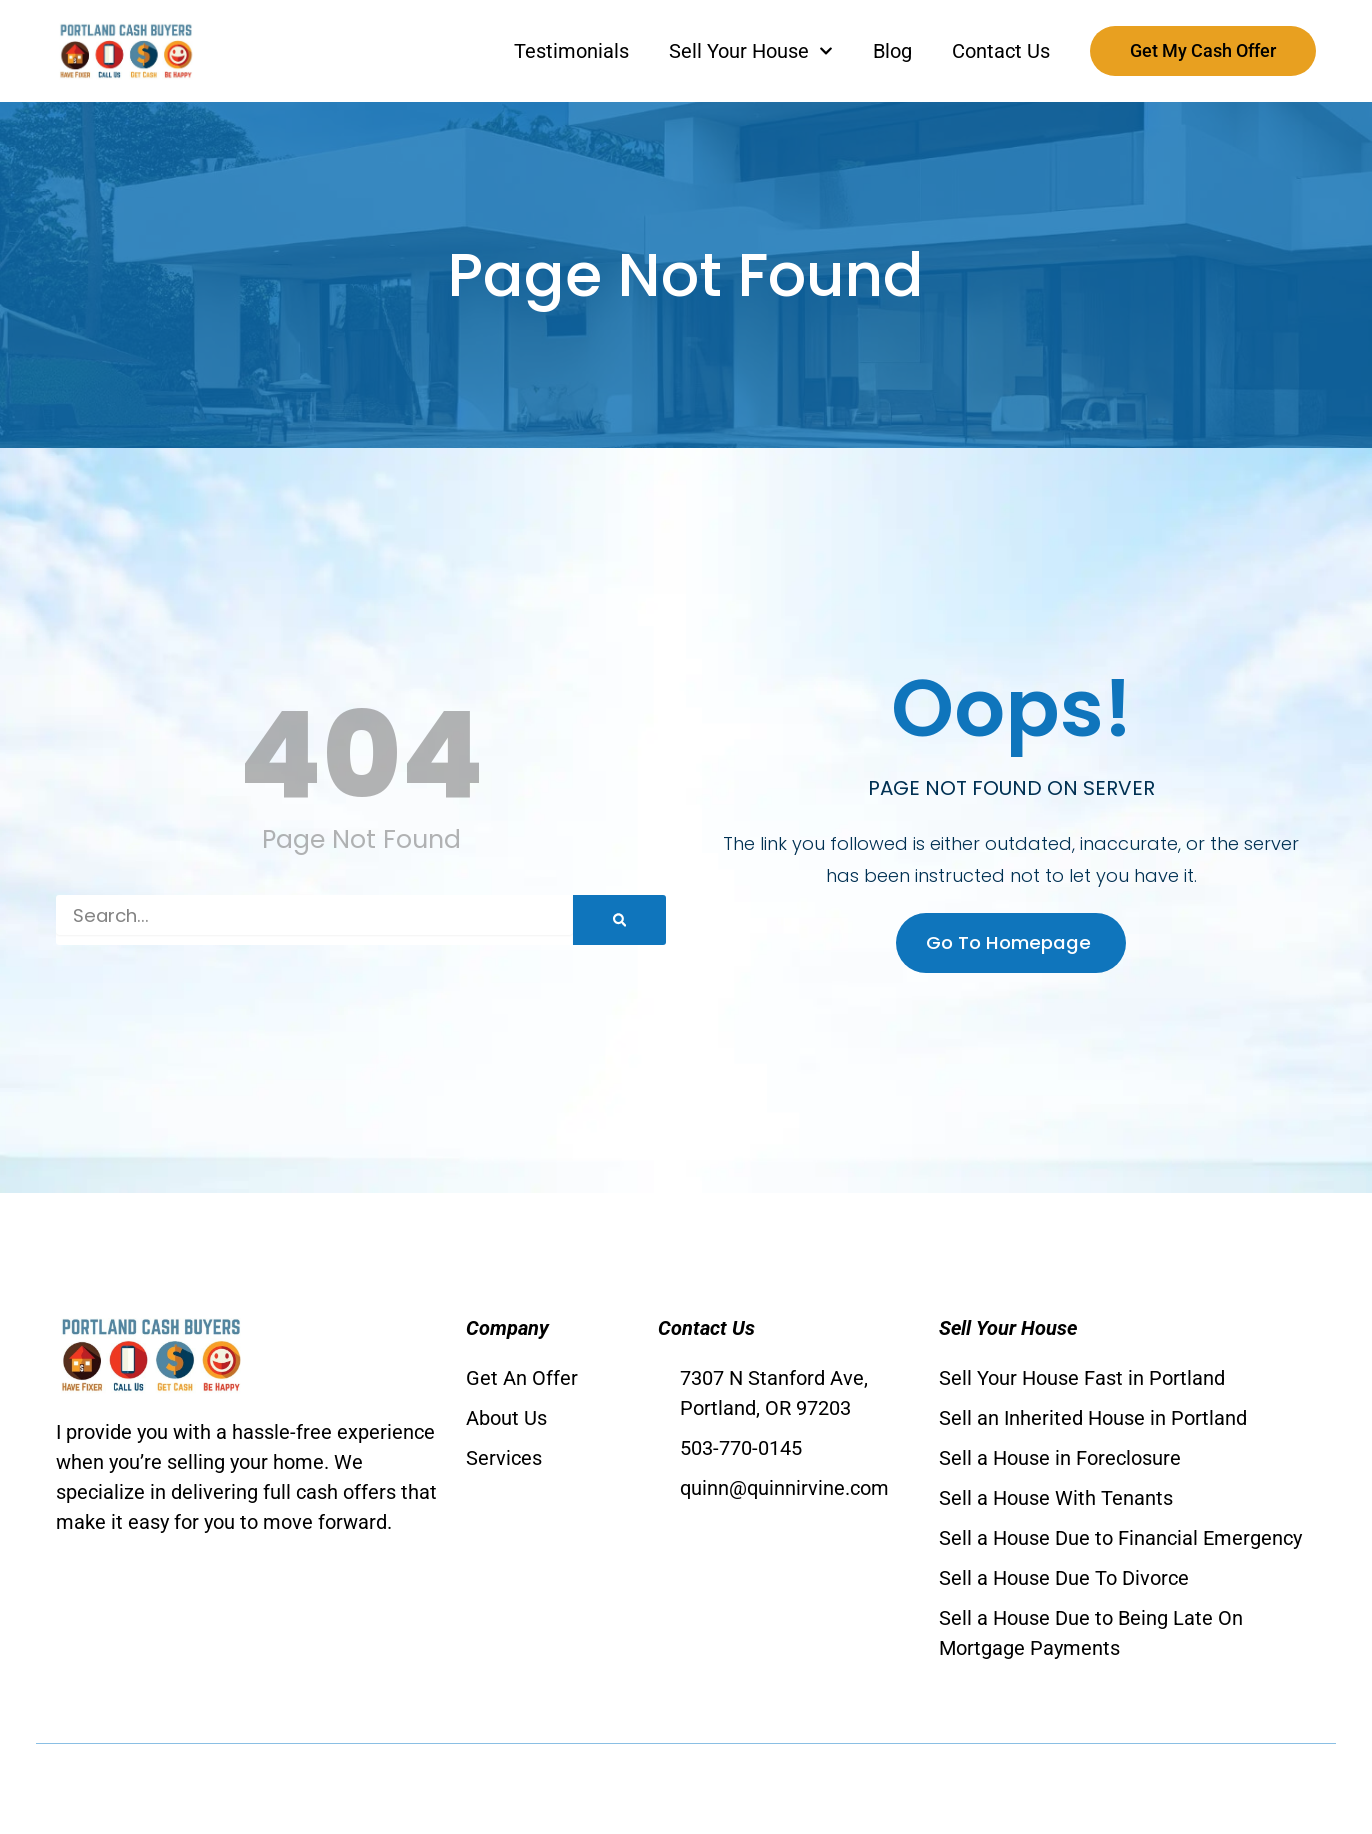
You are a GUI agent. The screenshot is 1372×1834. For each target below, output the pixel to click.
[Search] (619, 920)
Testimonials (571, 51)
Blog (892, 51)
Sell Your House (751, 51)
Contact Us (1001, 51)
